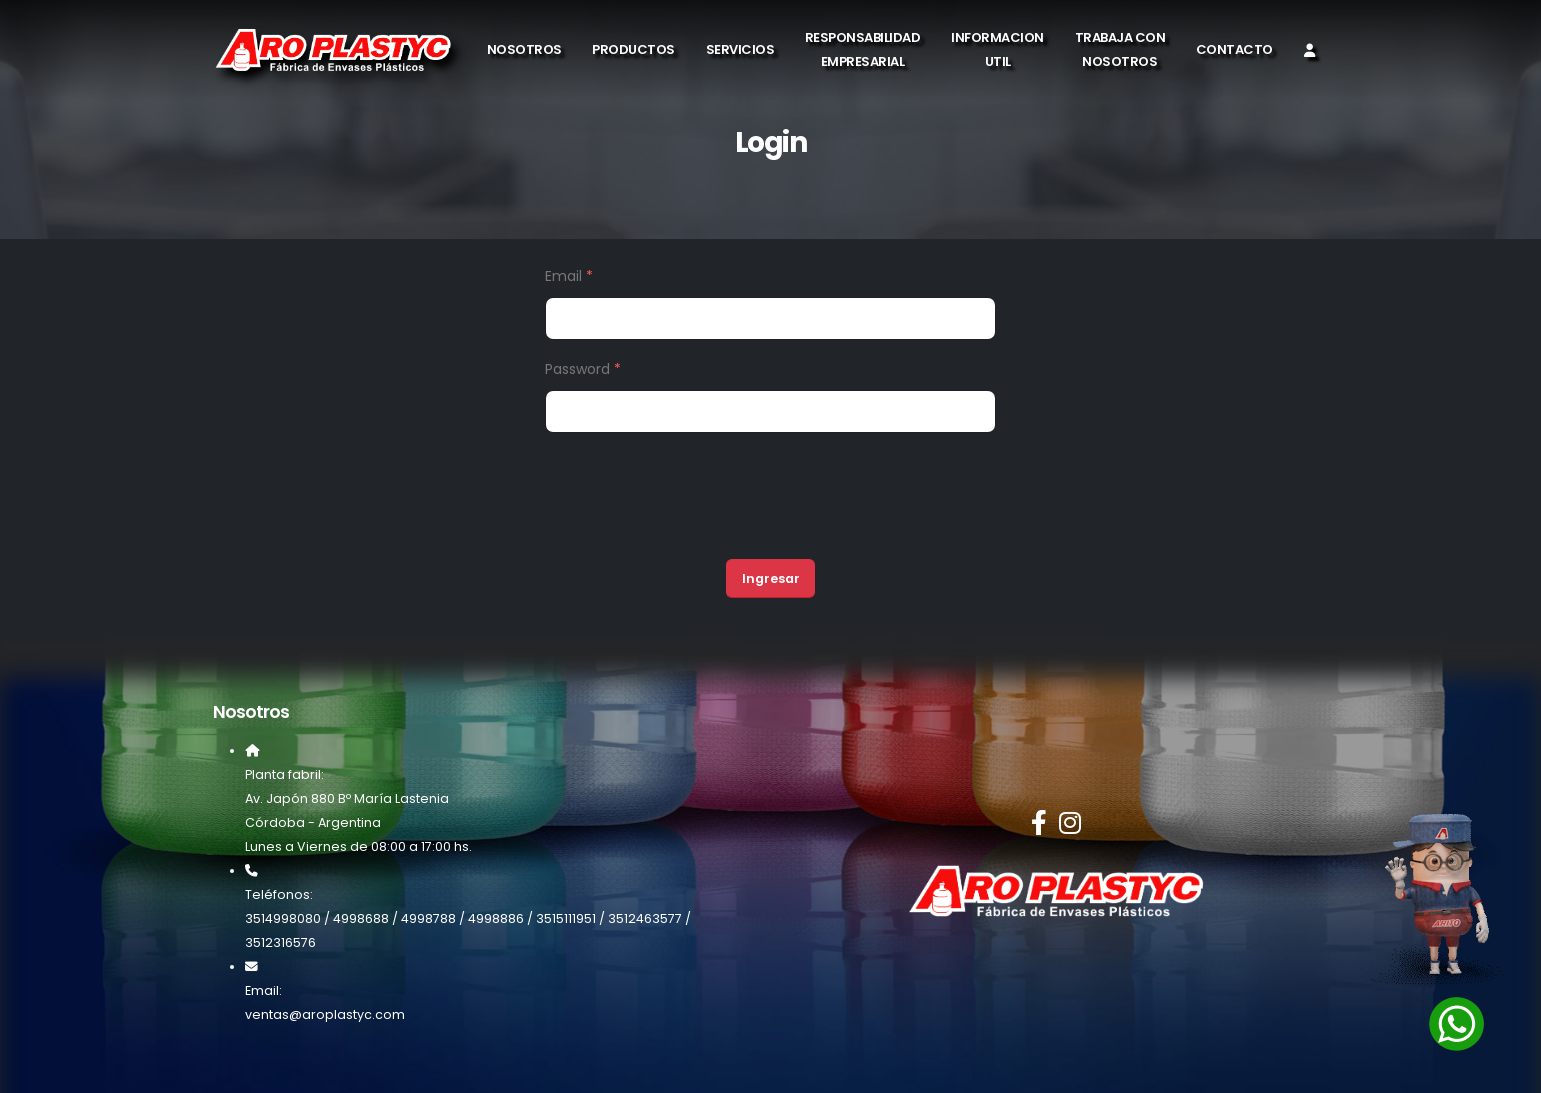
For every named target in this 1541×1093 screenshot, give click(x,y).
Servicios (740, 49)
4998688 (361, 918)
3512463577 (645, 918)
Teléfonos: (279, 894)
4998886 (496, 918)
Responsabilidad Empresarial (863, 49)
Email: (263, 990)
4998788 (428, 918)
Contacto (1234, 49)
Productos (633, 49)
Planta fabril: (284, 774)
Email (569, 276)
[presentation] (697, 504)
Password (583, 369)
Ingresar (771, 578)
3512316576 (280, 942)
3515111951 (566, 918)
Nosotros (524, 49)
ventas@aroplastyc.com (325, 1014)
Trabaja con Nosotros (1120, 49)
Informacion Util (997, 49)
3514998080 (283, 918)
